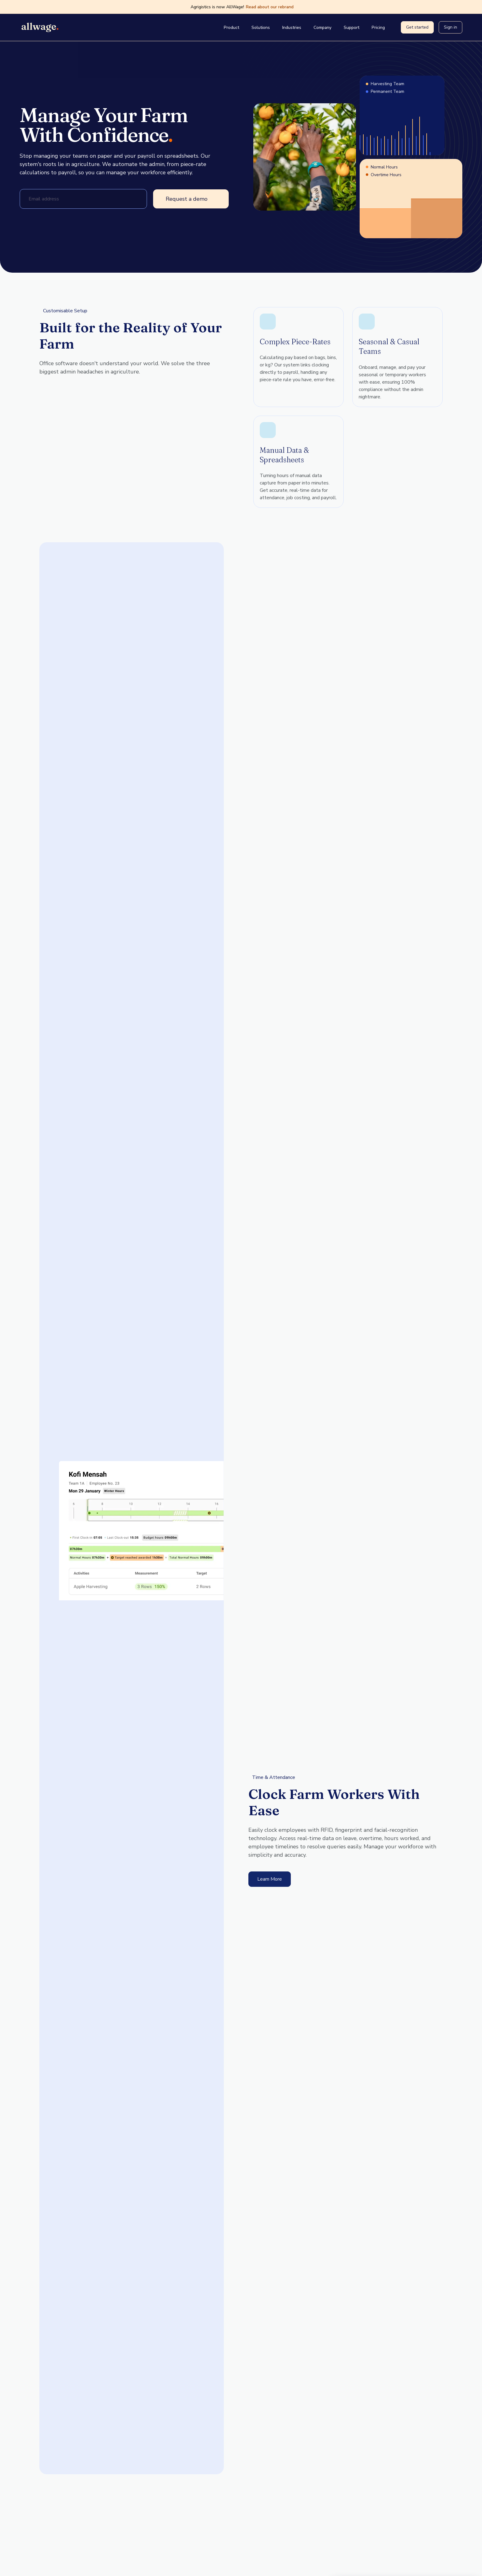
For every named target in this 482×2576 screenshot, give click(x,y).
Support (351, 27)
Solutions (260, 27)
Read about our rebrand (274, 6)
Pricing (378, 27)
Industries (291, 27)
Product (231, 27)
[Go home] (40, 27)
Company (322, 27)
